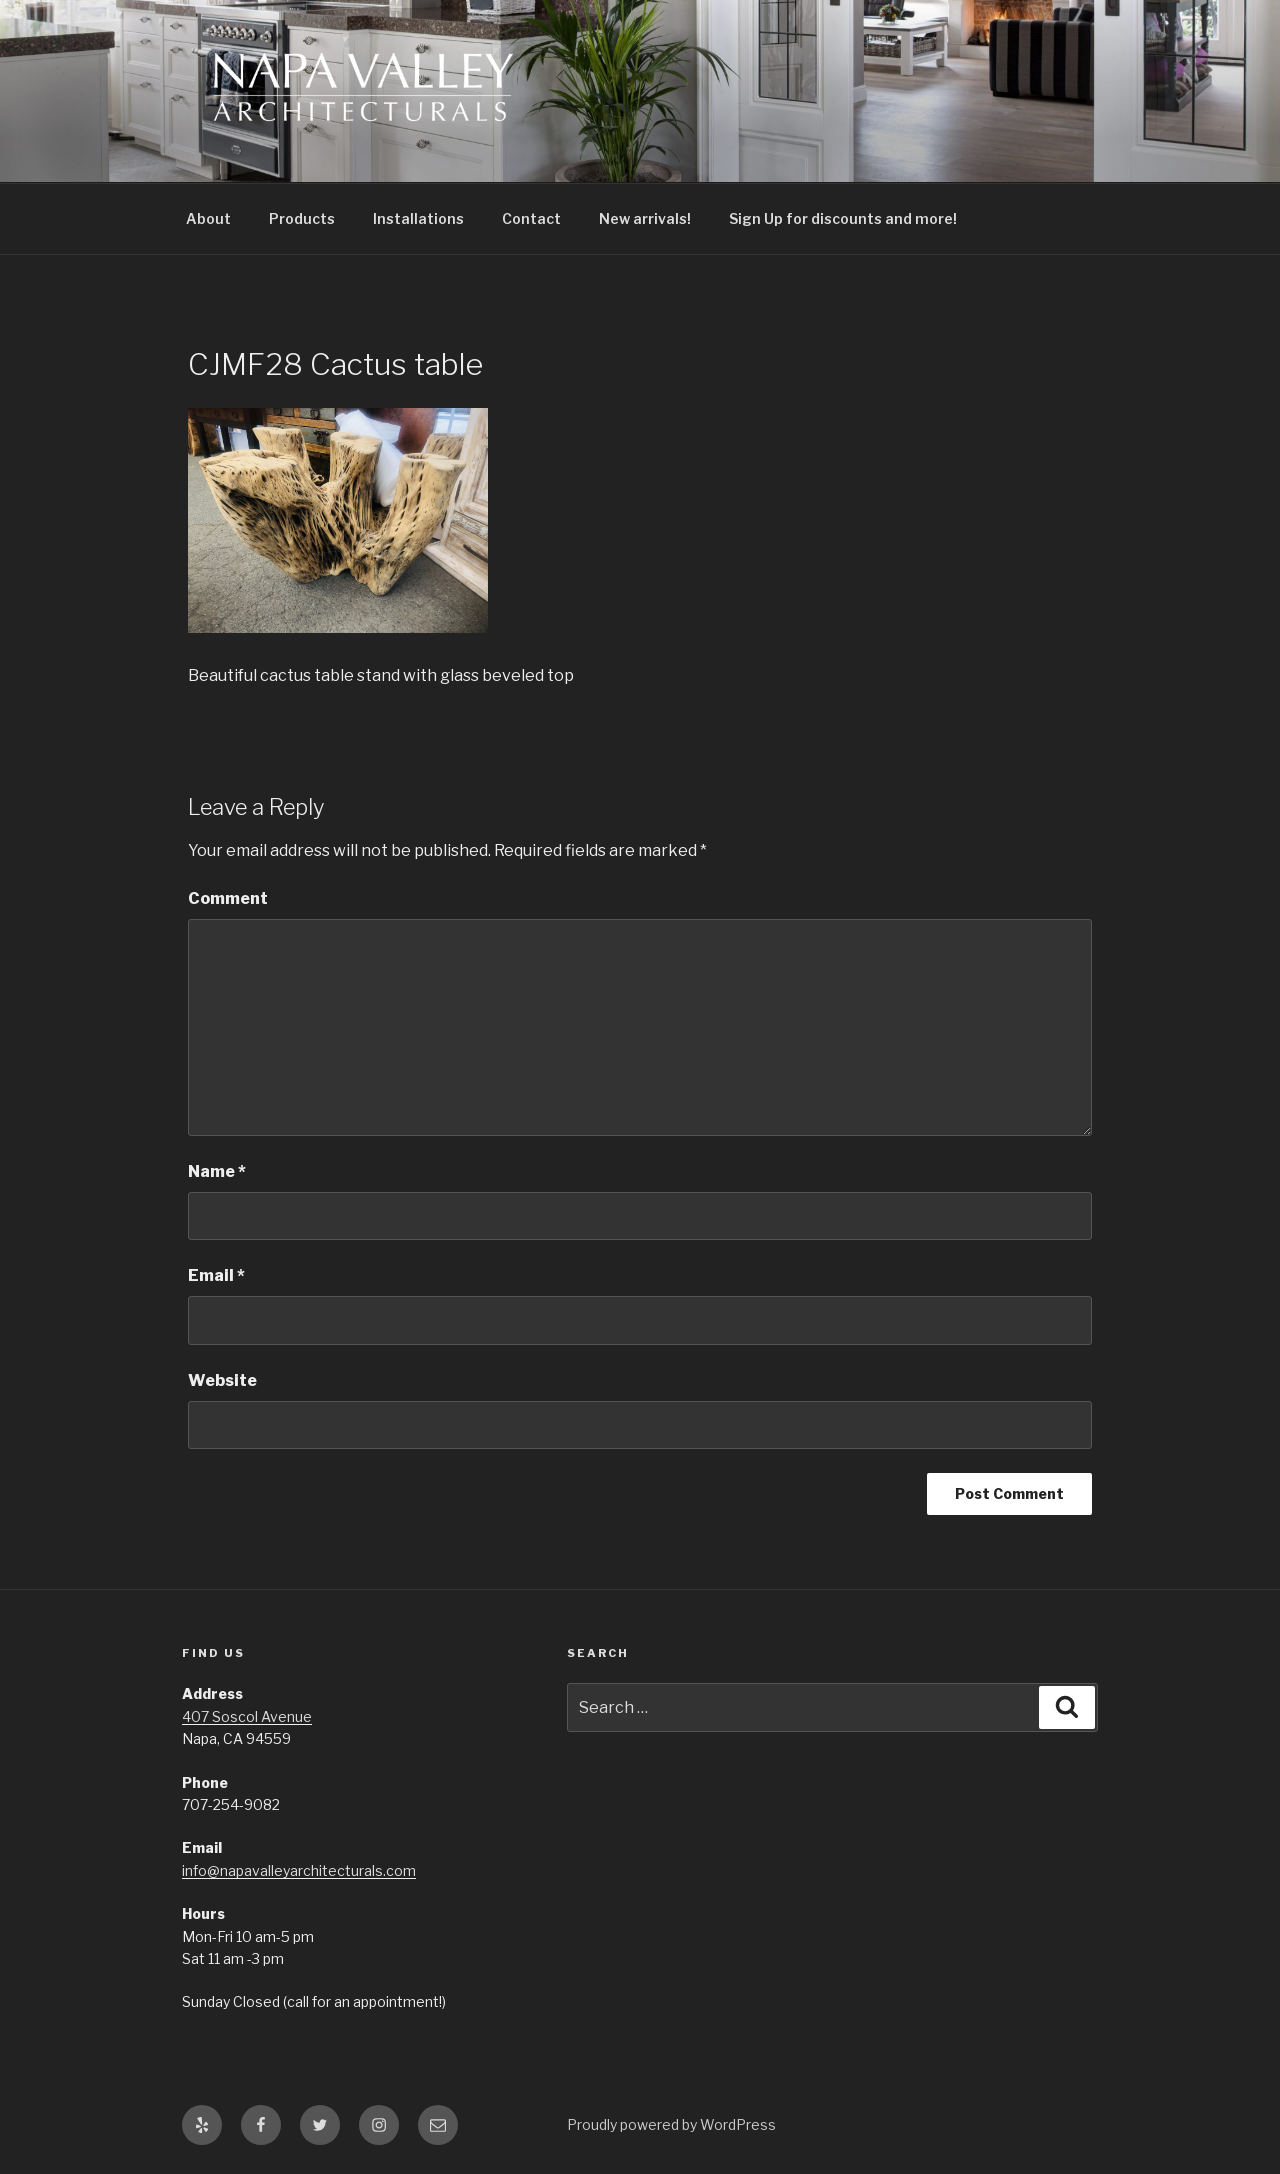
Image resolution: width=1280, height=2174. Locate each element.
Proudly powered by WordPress (671, 2124)
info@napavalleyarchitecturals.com (299, 1870)
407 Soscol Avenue (247, 1716)
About (208, 218)
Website (222, 1380)
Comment (228, 898)
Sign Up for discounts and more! (843, 218)
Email (216, 1275)
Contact (531, 218)
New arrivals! (645, 218)
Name (217, 1171)
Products (302, 218)
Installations (418, 218)
